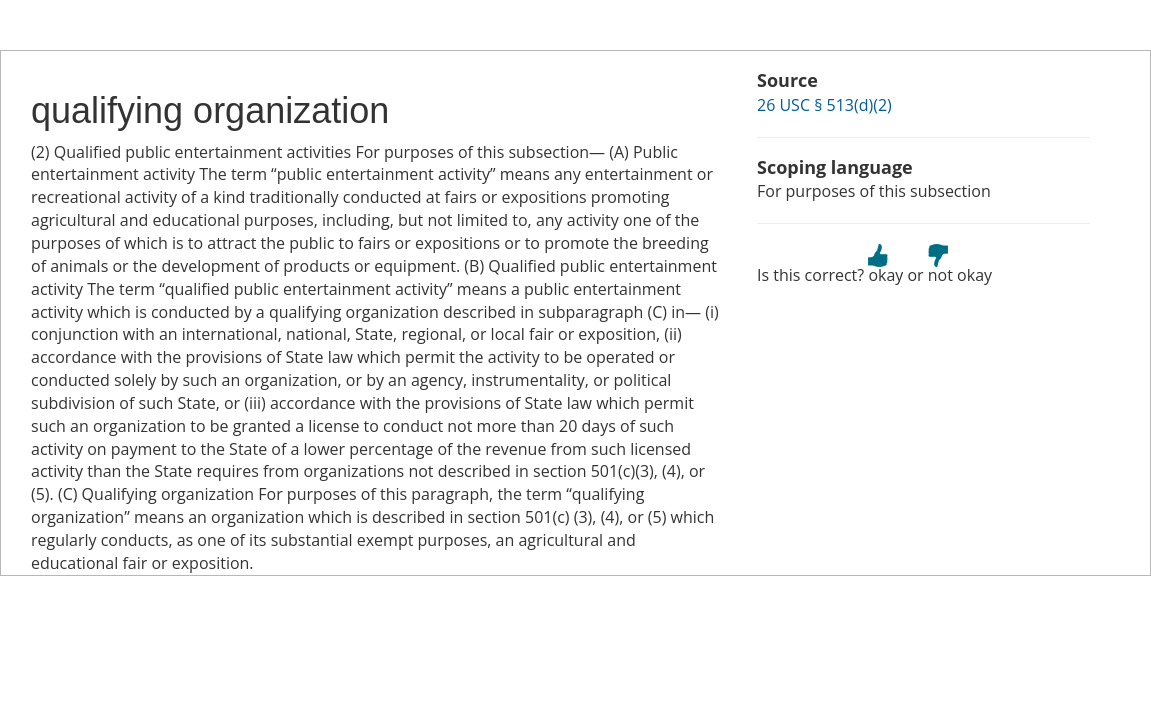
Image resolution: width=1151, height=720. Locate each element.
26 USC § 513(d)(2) (824, 105)
